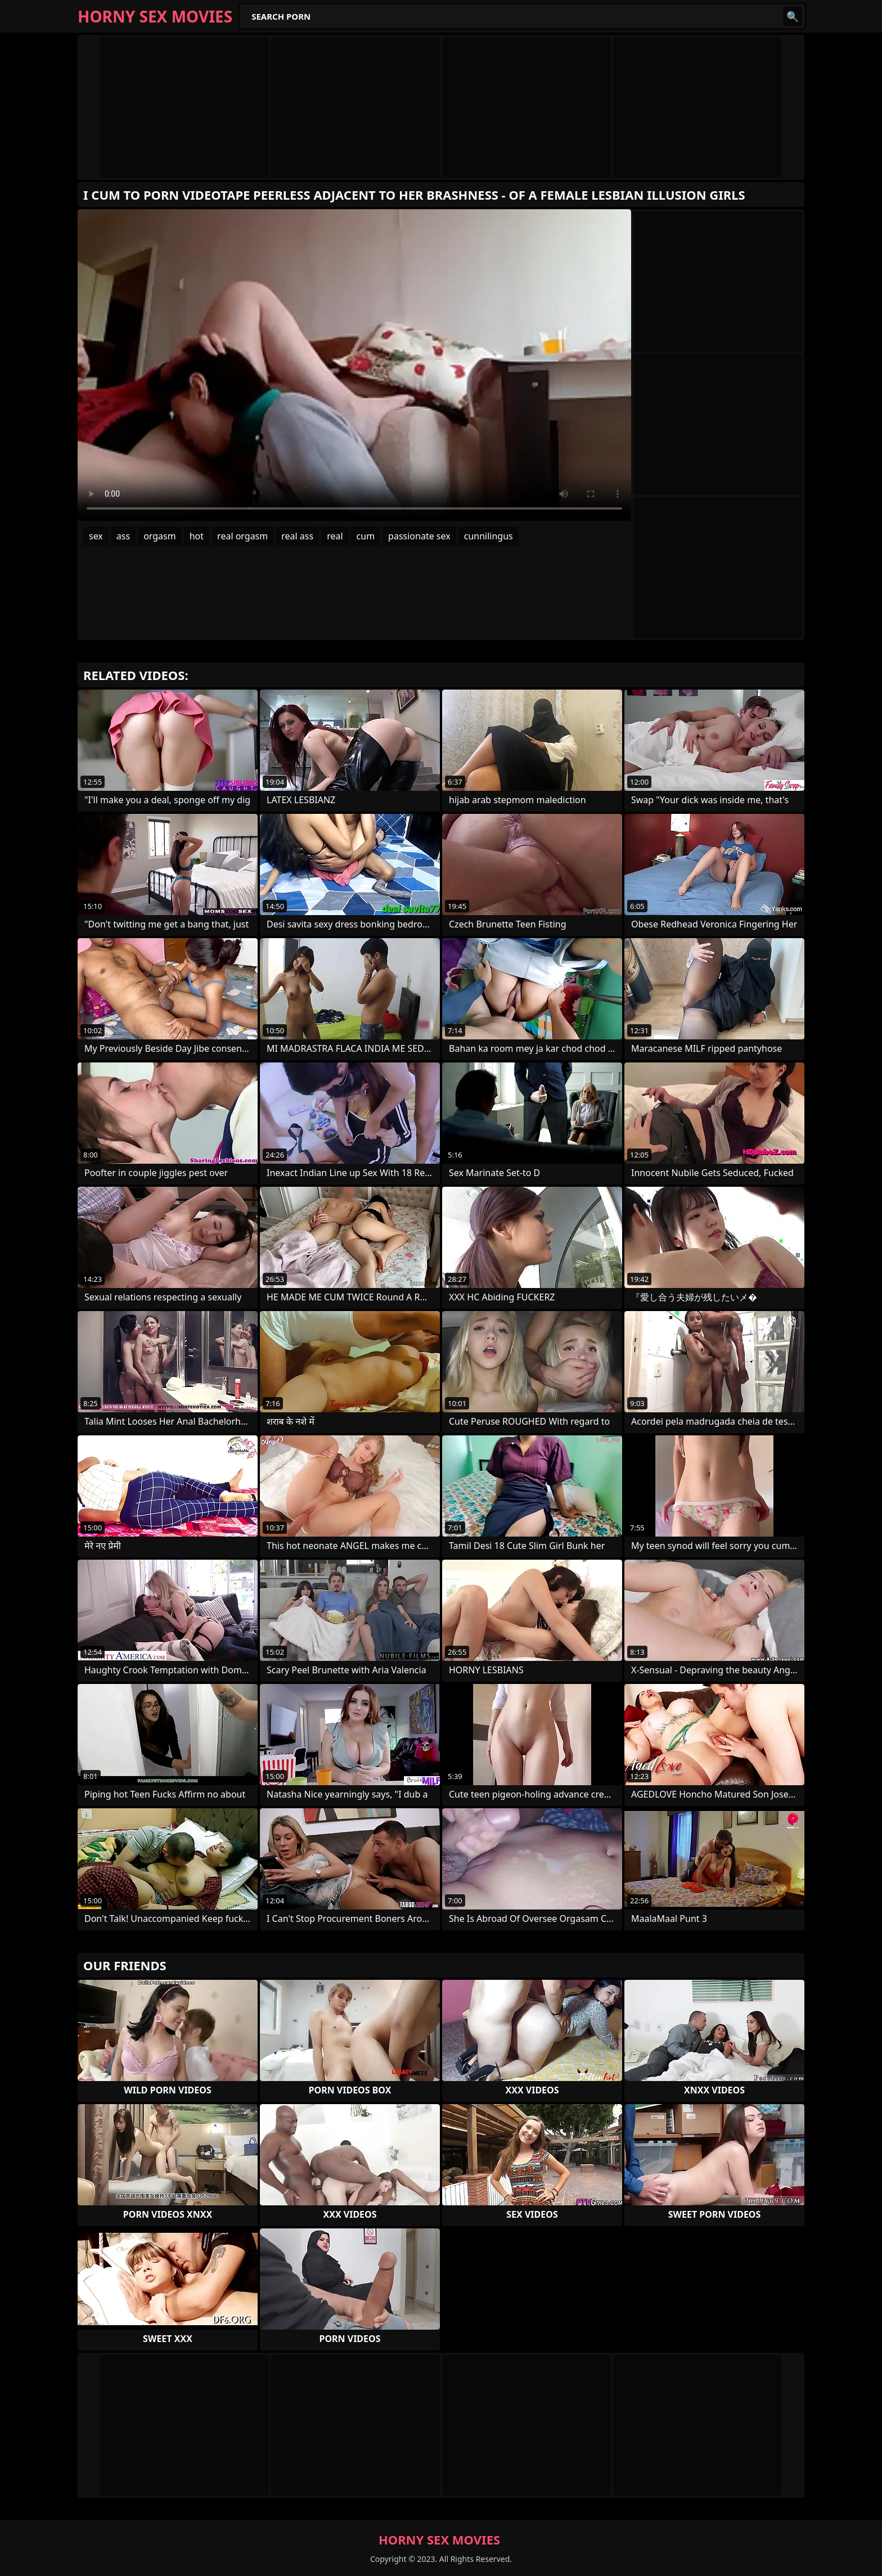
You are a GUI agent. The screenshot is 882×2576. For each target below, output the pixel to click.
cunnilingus (488, 536)
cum (366, 536)
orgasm (159, 536)
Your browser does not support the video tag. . (354, 365)
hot (197, 536)
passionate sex (419, 536)
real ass (297, 536)
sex (96, 536)
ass (123, 536)
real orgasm (242, 536)
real (335, 536)
